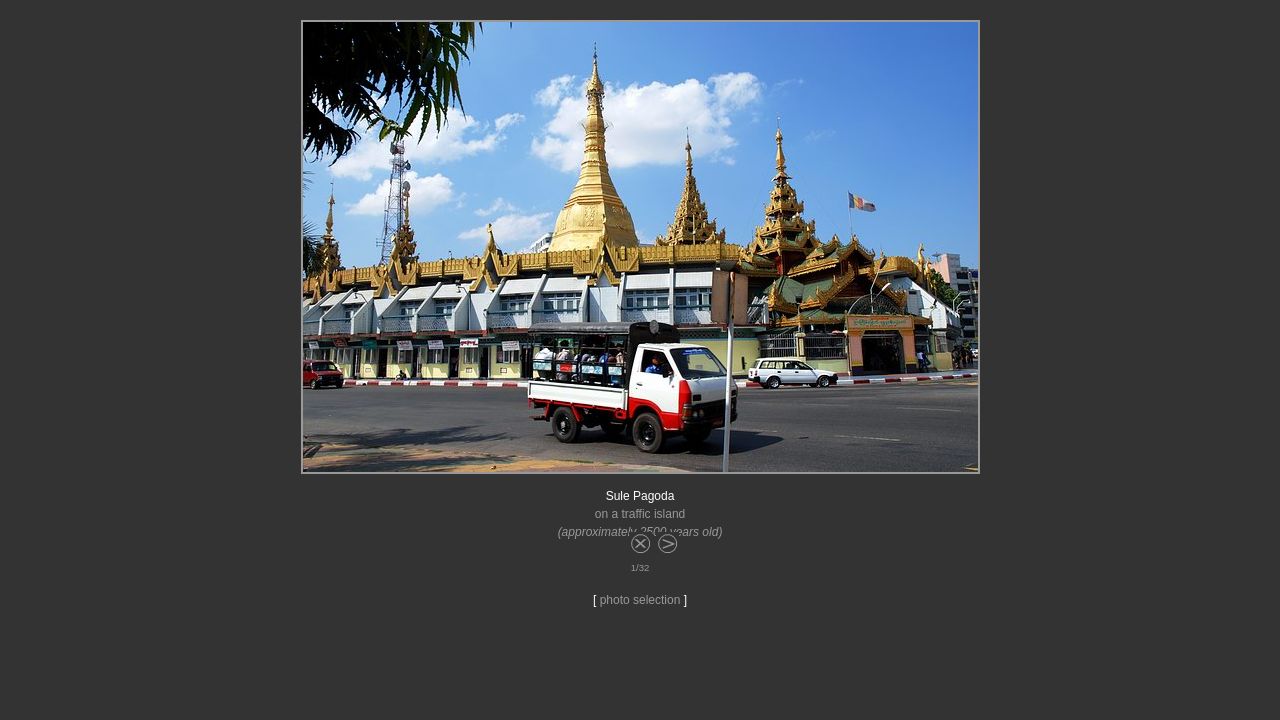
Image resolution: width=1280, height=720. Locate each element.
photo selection (640, 600)
